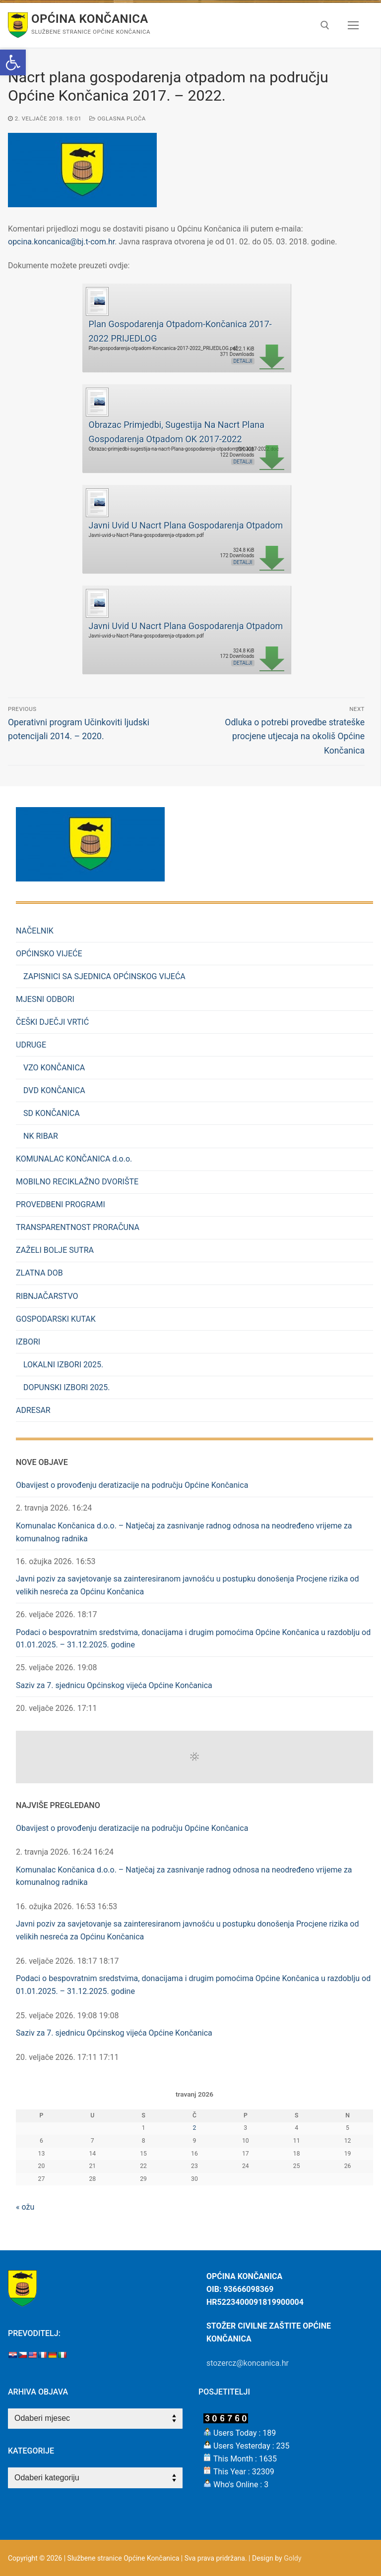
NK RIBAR (40, 1136)
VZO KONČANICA (54, 1067)
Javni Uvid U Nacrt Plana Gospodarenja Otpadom (186, 525)
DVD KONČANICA (54, 1090)
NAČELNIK (35, 931)
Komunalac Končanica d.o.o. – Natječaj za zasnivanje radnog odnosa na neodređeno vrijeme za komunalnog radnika (184, 1532)
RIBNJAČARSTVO (47, 1296)
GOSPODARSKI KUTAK (56, 1319)
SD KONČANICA (51, 1113)
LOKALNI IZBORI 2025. (63, 1364)
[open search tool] (324, 25)
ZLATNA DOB (39, 1273)
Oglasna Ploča (117, 118)
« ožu (25, 2207)
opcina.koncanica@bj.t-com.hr (61, 241)
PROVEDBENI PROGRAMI (60, 1204)
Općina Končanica (89, 19)
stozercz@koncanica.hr (247, 2363)
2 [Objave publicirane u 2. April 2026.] (194, 2127)
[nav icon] (353, 25)
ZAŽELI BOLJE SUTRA (55, 1250)
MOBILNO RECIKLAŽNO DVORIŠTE (77, 1181)
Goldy (292, 2558)
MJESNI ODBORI (45, 999)
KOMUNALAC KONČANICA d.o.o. (74, 1159)
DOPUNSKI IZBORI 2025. (66, 1387)
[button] (13, 62)
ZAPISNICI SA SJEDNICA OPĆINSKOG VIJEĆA (104, 976)
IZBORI (29, 1342)
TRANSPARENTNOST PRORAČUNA (77, 1227)
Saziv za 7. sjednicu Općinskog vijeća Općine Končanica (114, 1685)
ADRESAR (33, 1410)
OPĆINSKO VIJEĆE (50, 953)
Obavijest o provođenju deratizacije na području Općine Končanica (132, 1485)
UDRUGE (32, 1045)
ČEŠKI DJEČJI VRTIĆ (52, 1022)
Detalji (242, 361)
